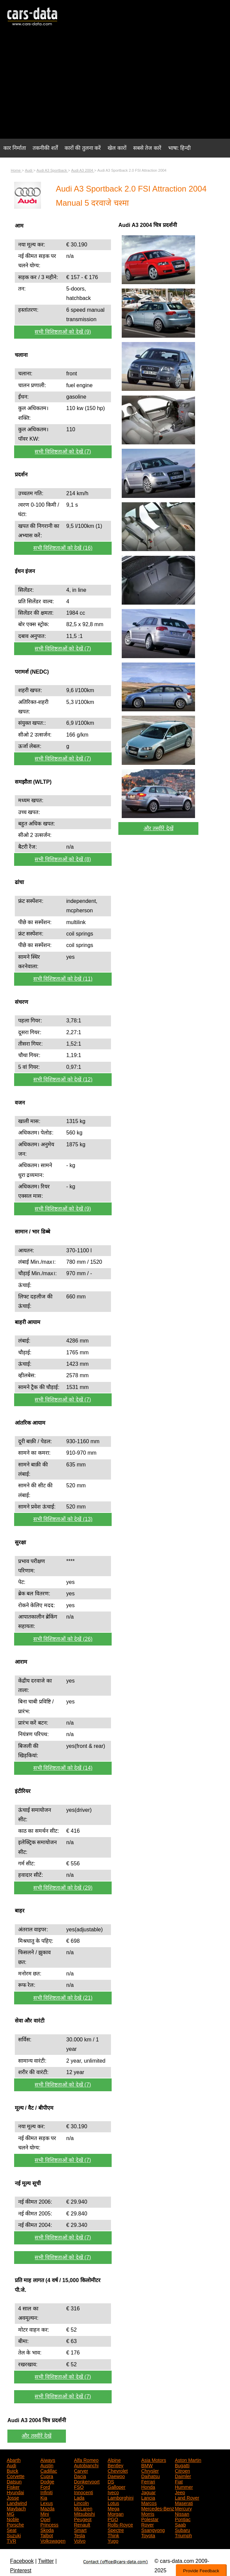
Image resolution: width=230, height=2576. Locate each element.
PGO (113, 2519)
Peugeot (82, 2519)
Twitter (46, 2561)
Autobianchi (86, 2465)
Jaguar (148, 2492)
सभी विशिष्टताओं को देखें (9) (63, 332)
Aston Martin (188, 2460)
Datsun (14, 2481)
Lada (79, 2497)
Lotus (113, 2503)
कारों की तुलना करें (83, 148)
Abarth (14, 2460)
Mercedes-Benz (157, 2508)
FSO (79, 2486)
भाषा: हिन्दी (179, 148)
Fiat (179, 2481)
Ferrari (148, 2481)
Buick (12, 2470)
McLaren (83, 2508)
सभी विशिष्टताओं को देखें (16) (62, 548)
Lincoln (81, 2503)
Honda (148, 2486)
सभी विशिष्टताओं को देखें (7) (63, 451)
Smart (80, 2530)
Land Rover (187, 2497)
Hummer (184, 2486)
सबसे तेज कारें (147, 148)
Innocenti (83, 2492)
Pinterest (20, 2570)
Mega (113, 2508)
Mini (44, 2513)
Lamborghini (120, 2497)
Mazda (47, 2508)
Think (113, 2535)
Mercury (183, 2508)
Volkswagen (53, 2540)
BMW (147, 2465)
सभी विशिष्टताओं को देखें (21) (62, 1998)
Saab (180, 2524)
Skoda (47, 2530)
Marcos (149, 2503)
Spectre (116, 2530)
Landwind (17, 2503)
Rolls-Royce (120, 2524)
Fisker (13, 2486)
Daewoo (116, 2476)
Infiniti (46, 2492)
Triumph (183, 2535)
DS (111, 2481)
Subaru (182, 2530)
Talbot (46, 2535)
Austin (46, 2465)
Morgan (115, 2513)
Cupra (46, 2476)
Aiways (47, 2460)
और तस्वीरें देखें (159, 828)
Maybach (16, 2508)
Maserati (184, 2503)
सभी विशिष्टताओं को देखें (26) (62, 1639)
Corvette (16, 2476)
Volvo (79, 2540)
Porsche (15, 2524)
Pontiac (183, 2519)
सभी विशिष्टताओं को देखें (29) (62, 1888)
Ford (45, 2486)
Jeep (180, 2492)
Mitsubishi (84, 2513)
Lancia (148, 2497)
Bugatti (182, 2465)
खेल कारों (117, 148)
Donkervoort (87, 2481)
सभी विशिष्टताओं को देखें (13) (62, 1519)
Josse (13, 2497)
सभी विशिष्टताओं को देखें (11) (62, 979)
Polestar (149, 2519)
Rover (147, 2524)
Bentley (115, 2465)
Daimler (183, 2476)
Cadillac (48, 2470)
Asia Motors (153, 2460)
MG (10, 2513)
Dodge (47, 2481)
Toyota (148, 2535)
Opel (45, 2519)
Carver (81, 2470)
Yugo (113, 2540)
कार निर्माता (14, 148)
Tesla (79, 2535)
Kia (43, 2497)
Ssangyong (153, 2530)
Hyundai (15, 2492)
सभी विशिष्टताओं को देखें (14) (62, 1768)
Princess (49, 2524)
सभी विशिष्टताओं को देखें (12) (62, 1079)
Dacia (80, 2476)
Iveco (113, 2492)
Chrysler (150, 2470)
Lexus (46, 2503)
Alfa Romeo (86, 2460)
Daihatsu (150, 2476)
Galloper (116, 2486)
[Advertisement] (115, 86)
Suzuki (14, 2535)
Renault (82, 2524)
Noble (13, 2519)
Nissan (182, 2513)
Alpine (114, 2460)
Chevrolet (118, 2470)
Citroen (182, 2470)
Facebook (22, 2561)
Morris (147, 2513)
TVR (11, 2540)
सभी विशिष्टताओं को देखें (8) (63, 859)
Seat (11, 2530)
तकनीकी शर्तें (45, 148)
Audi (11, 2465)
